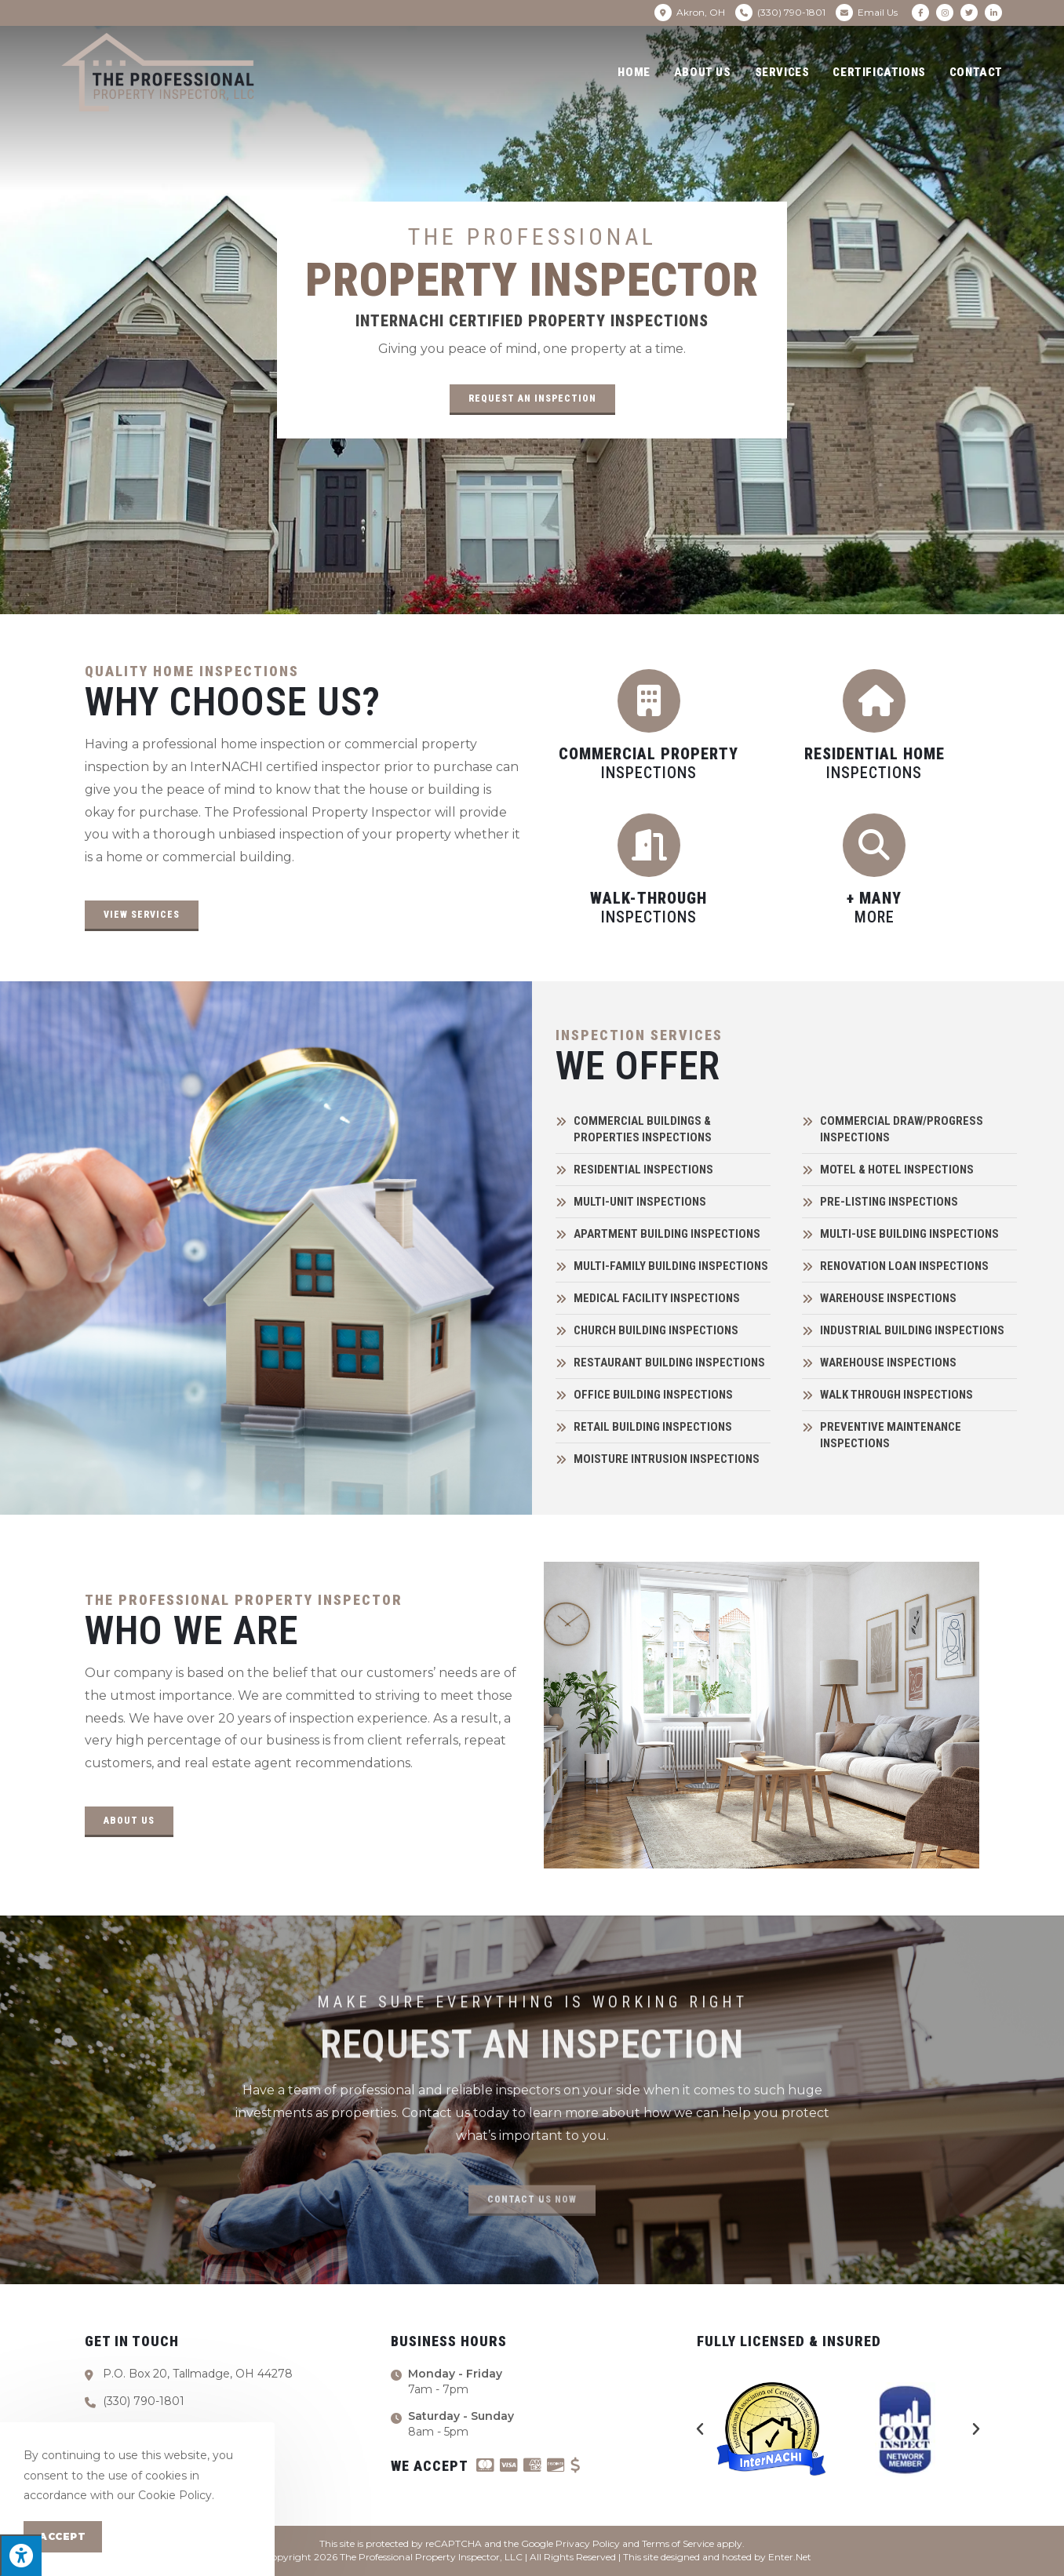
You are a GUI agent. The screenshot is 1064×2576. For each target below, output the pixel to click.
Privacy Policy (588, 2543)
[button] (532, 410)
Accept (62, 2536)
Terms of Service (678, 2543)
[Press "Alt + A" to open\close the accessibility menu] (21, 2555)
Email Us (878, 12)
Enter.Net (789, 2557)
